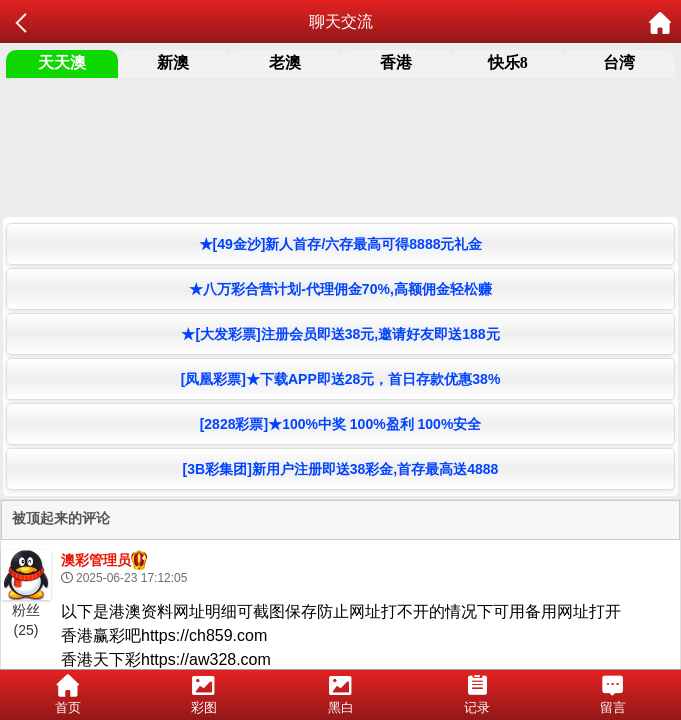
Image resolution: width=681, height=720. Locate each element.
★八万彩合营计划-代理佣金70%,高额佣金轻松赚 (340, 289)
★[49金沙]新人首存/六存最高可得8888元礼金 (341, 244)
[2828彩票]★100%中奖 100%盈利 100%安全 (341, 424)
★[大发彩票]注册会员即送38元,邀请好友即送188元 (340, 334)
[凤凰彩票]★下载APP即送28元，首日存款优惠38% (341, 379)
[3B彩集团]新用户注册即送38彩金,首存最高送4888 (341, 469)
